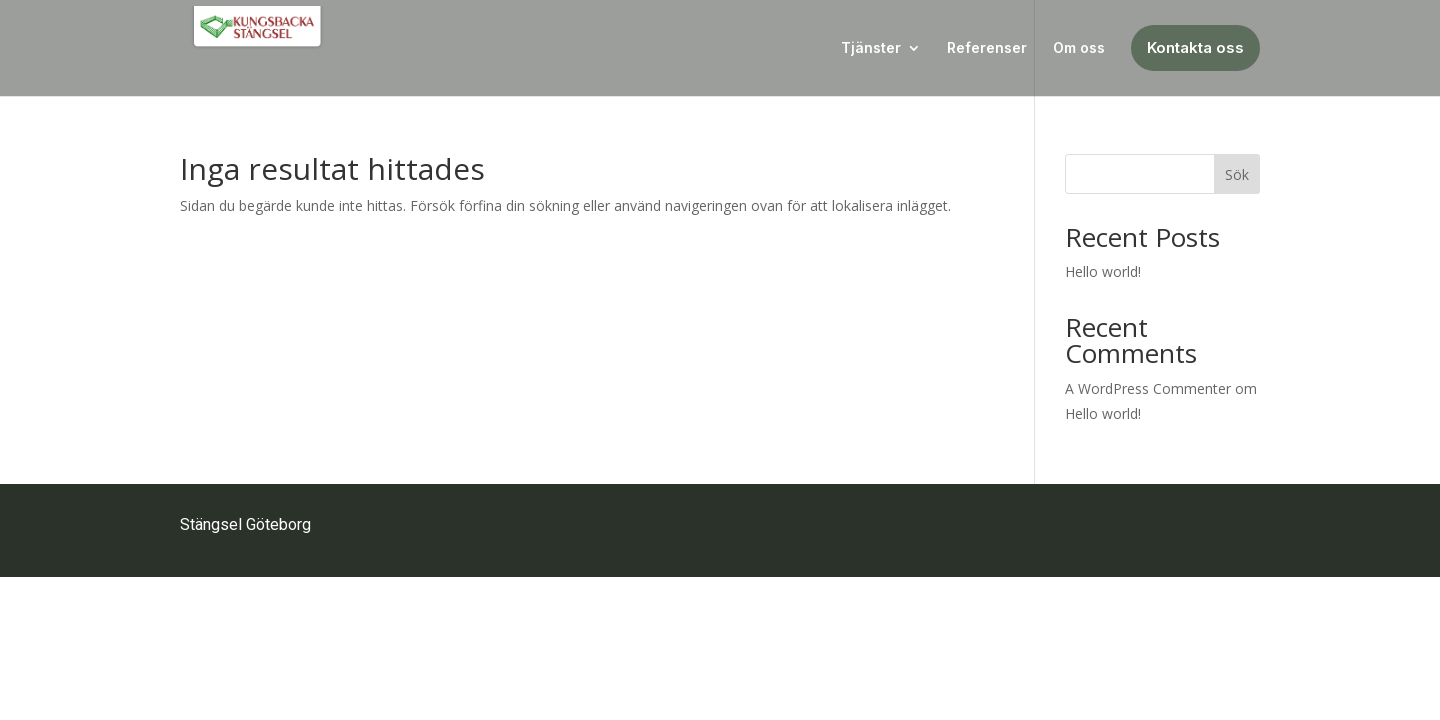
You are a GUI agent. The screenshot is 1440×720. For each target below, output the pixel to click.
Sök (1237, 174)
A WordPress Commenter (1148, 388)
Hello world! (1103, 271)
